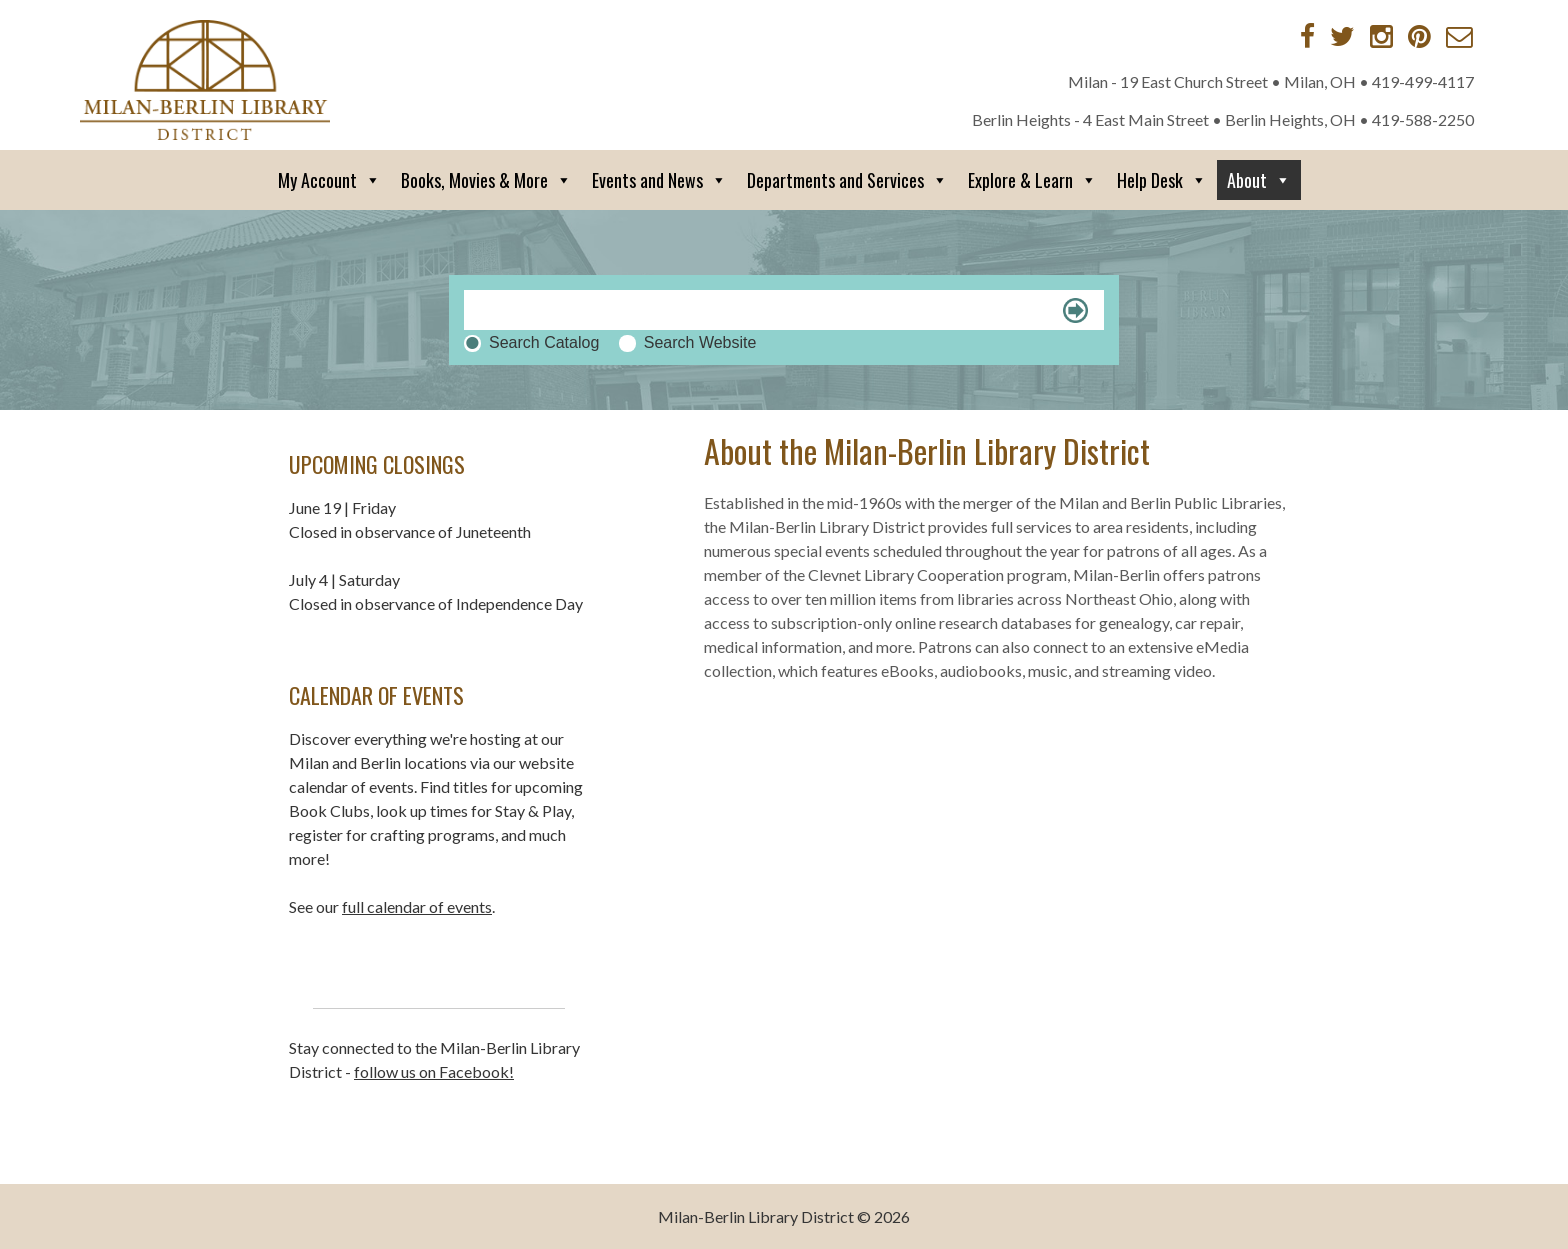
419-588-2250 (1423, 119)
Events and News (659, 180)
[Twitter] (1342, 36)
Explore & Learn (1032, 180)
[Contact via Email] (1459, 36)
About (1259, 180)
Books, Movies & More (486, 180)
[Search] (784, 310)
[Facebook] (1307, 36)
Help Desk (1162, 180)
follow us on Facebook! (434, 1071)
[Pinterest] (1419, 36)
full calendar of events (417, 906)
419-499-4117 (1423, 81)
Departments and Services (847, 180)
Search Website (700, 342)
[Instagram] (1381, 36)
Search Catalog (544, 342)
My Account (329, 180)
